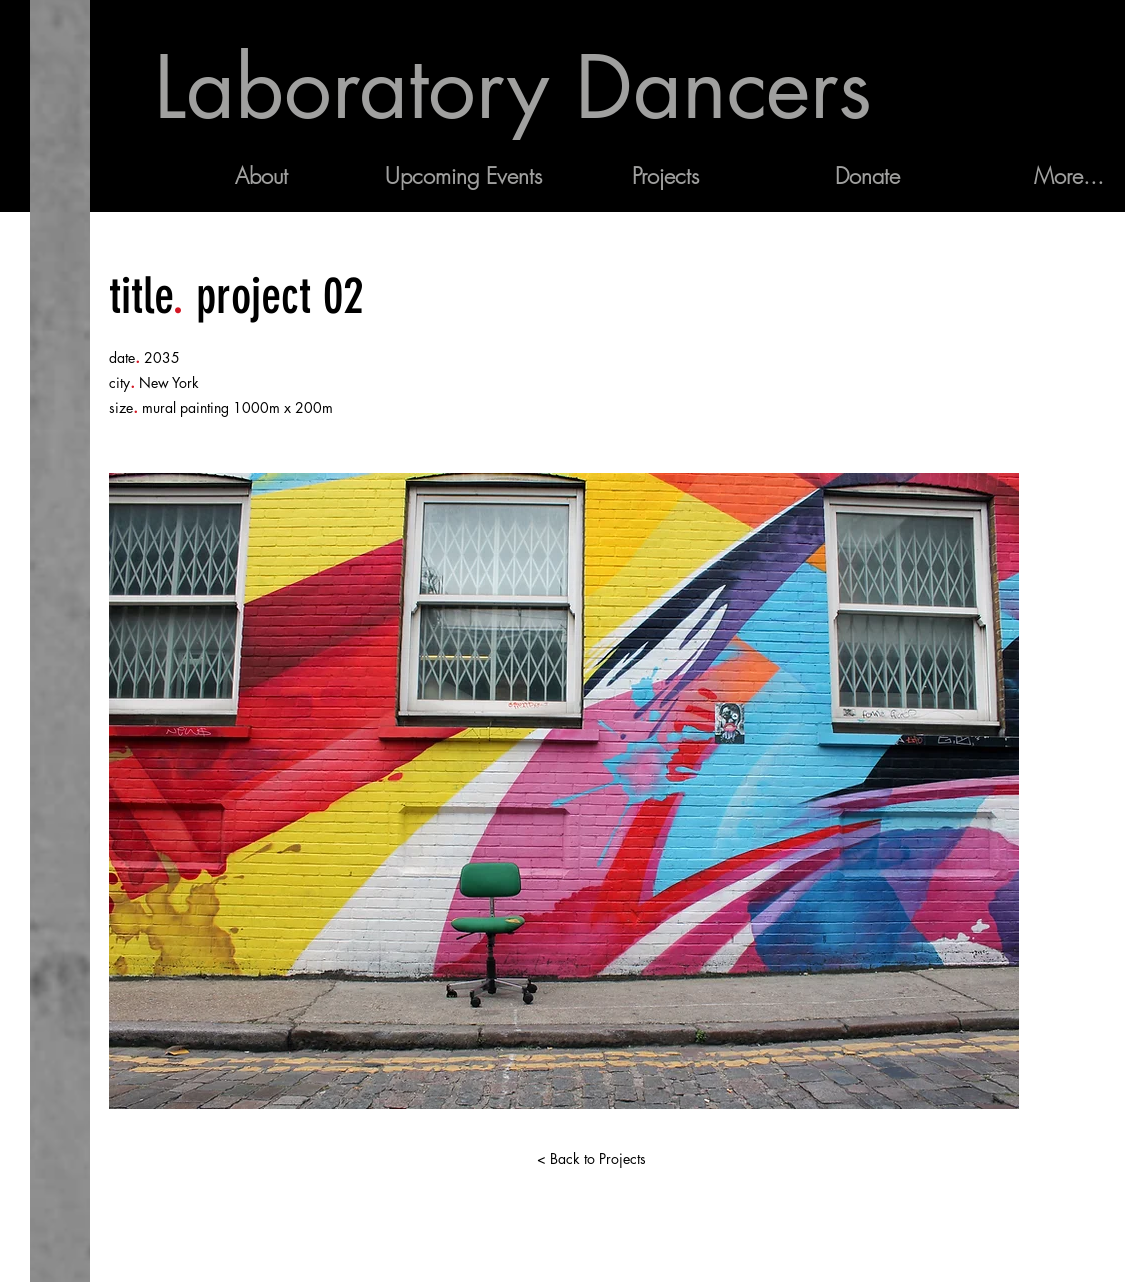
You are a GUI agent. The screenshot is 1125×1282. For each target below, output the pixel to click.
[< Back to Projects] (592, 1159)
